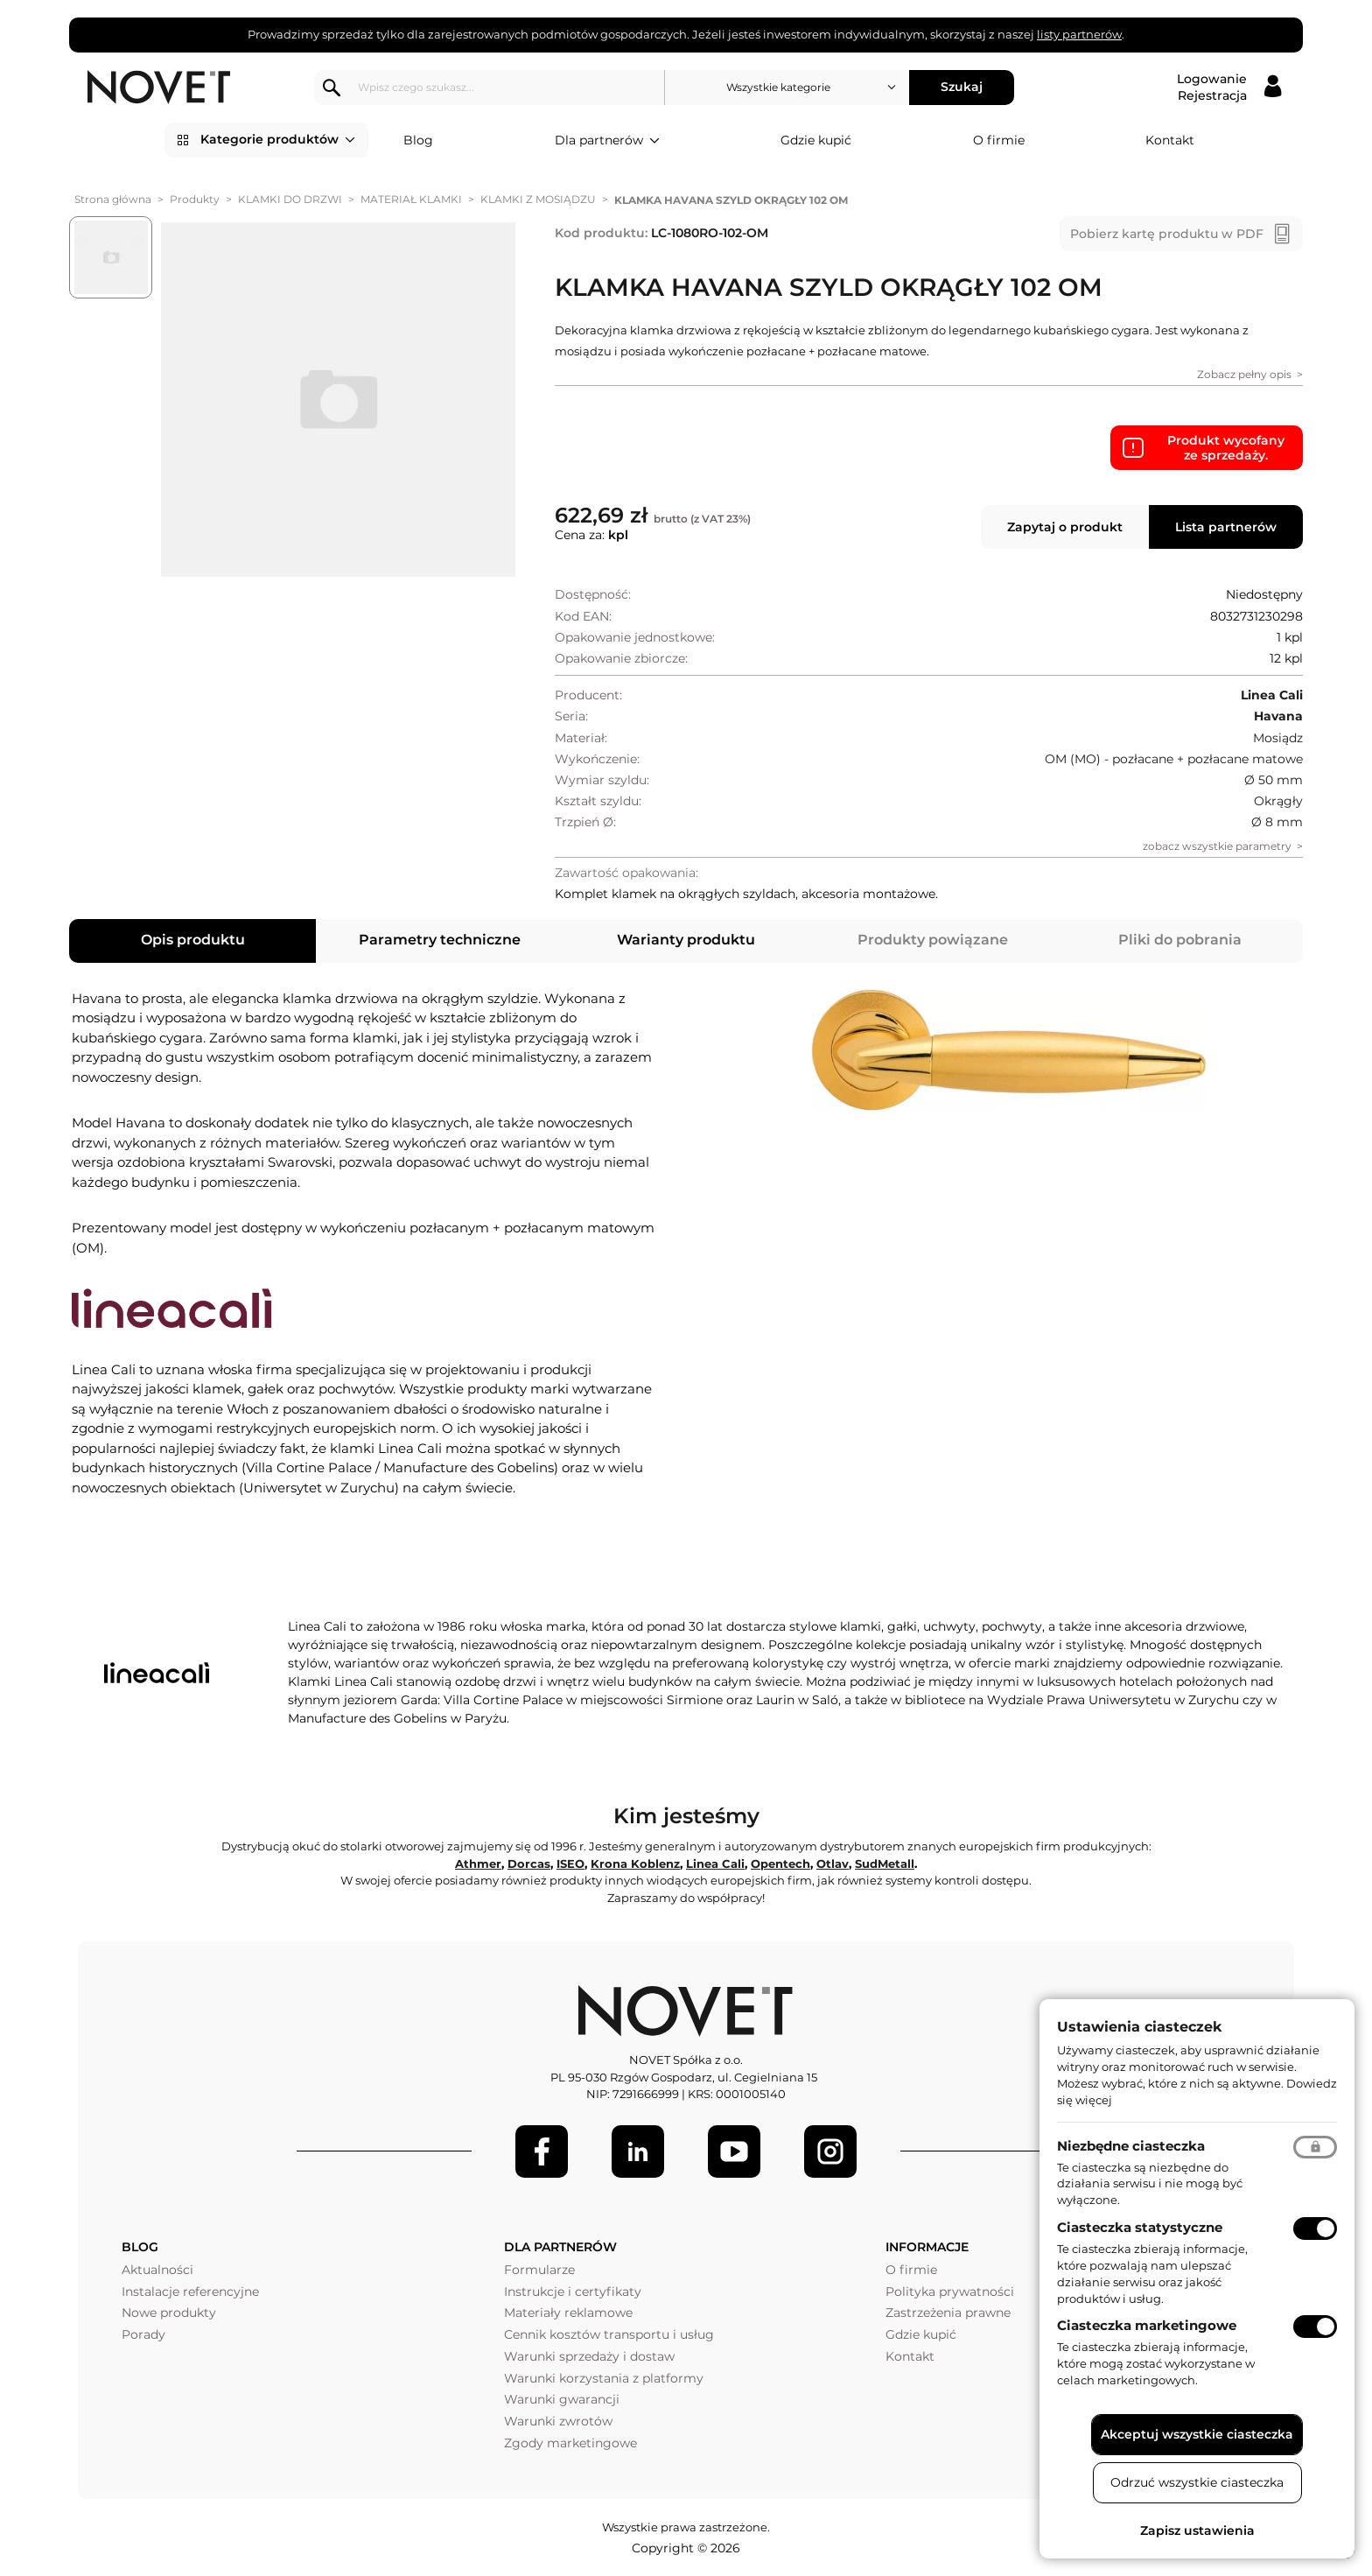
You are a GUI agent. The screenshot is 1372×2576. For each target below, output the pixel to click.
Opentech (780, 1864)
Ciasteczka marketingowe (1146, 2325)
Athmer (478, 1864)
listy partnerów (1079, 34)
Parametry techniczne (440, 939)
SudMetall (884, 1864)
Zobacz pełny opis (1244, 374)
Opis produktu (193, 939)
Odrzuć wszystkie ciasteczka (1197, 2482)
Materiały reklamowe (568, 2312)
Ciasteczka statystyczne (1139, 2227)
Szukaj (963, 87)
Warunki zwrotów (558, 2421)
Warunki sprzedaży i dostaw (589, 2356)
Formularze (539, 2270)
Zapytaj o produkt (1065, 527)
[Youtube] (734, 2151)
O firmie (999, 140)
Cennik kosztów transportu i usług (609, 2334)
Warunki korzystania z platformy (604, 2378)
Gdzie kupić (815, 140)
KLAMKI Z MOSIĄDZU (538, 199)
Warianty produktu (686, 939)
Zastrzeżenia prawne (948, 2312)
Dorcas (529, 1864)
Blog (418, 140)
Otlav (832, 1864)
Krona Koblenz (635, 1864)
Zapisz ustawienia (1197, 2530)
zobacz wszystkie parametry (1217, 846)
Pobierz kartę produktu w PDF (1167, 234)
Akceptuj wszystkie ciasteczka (1197, 2434)
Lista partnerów (1226, 527)
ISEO (570, 1864)
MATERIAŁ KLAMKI (411, 199)
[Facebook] (541, 2151)
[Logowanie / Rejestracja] (1229, 87)
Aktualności (157, 2270)
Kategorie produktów (277, 140)
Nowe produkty (169, 2312)
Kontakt (1169, 140)
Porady (143, 2334)
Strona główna (112, 199)
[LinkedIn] (638, 2151)
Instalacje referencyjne (190, 2291)
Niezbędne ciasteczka (1131, 2145)
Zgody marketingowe (570, 2443)
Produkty (195, 199)
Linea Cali (715, 1864)
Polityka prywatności (950, 2291)
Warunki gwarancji (562, 2399)
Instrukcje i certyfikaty (572, 2291)
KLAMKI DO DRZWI (290, 199)
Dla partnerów (607, 141)
